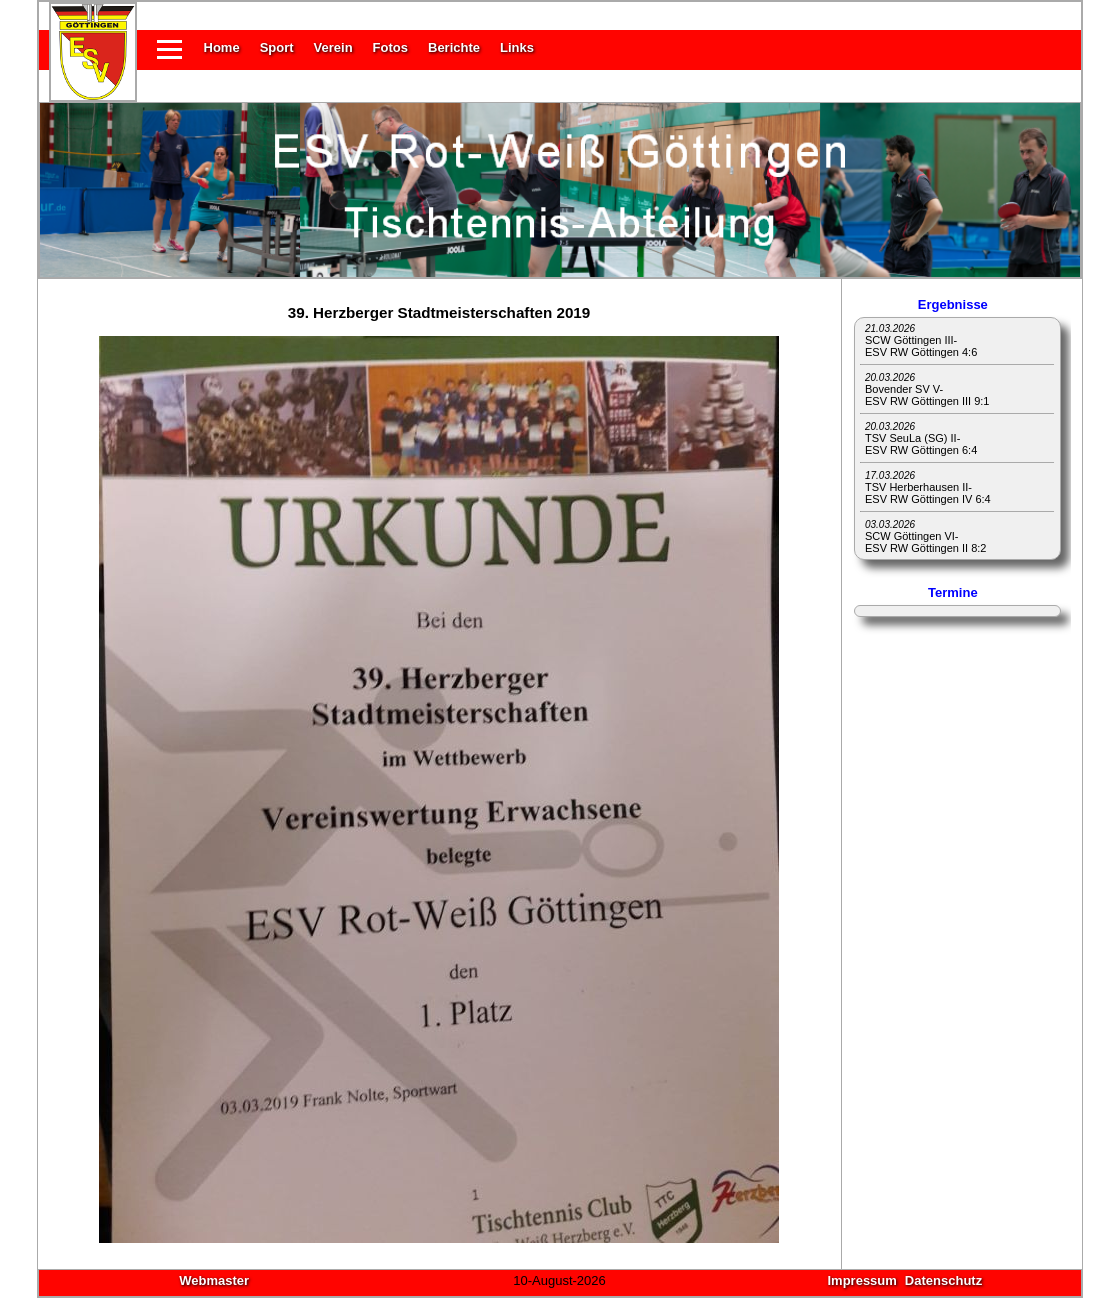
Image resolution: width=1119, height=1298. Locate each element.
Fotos (390, 47)
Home (222, 47)
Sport (277, 47)
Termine (953, 592)
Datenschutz (943, 1280)
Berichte (454, 47)
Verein (333, 47)
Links (517, 47)
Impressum (861, 1280)
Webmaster (214, 1280)
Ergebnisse (953, 304)
